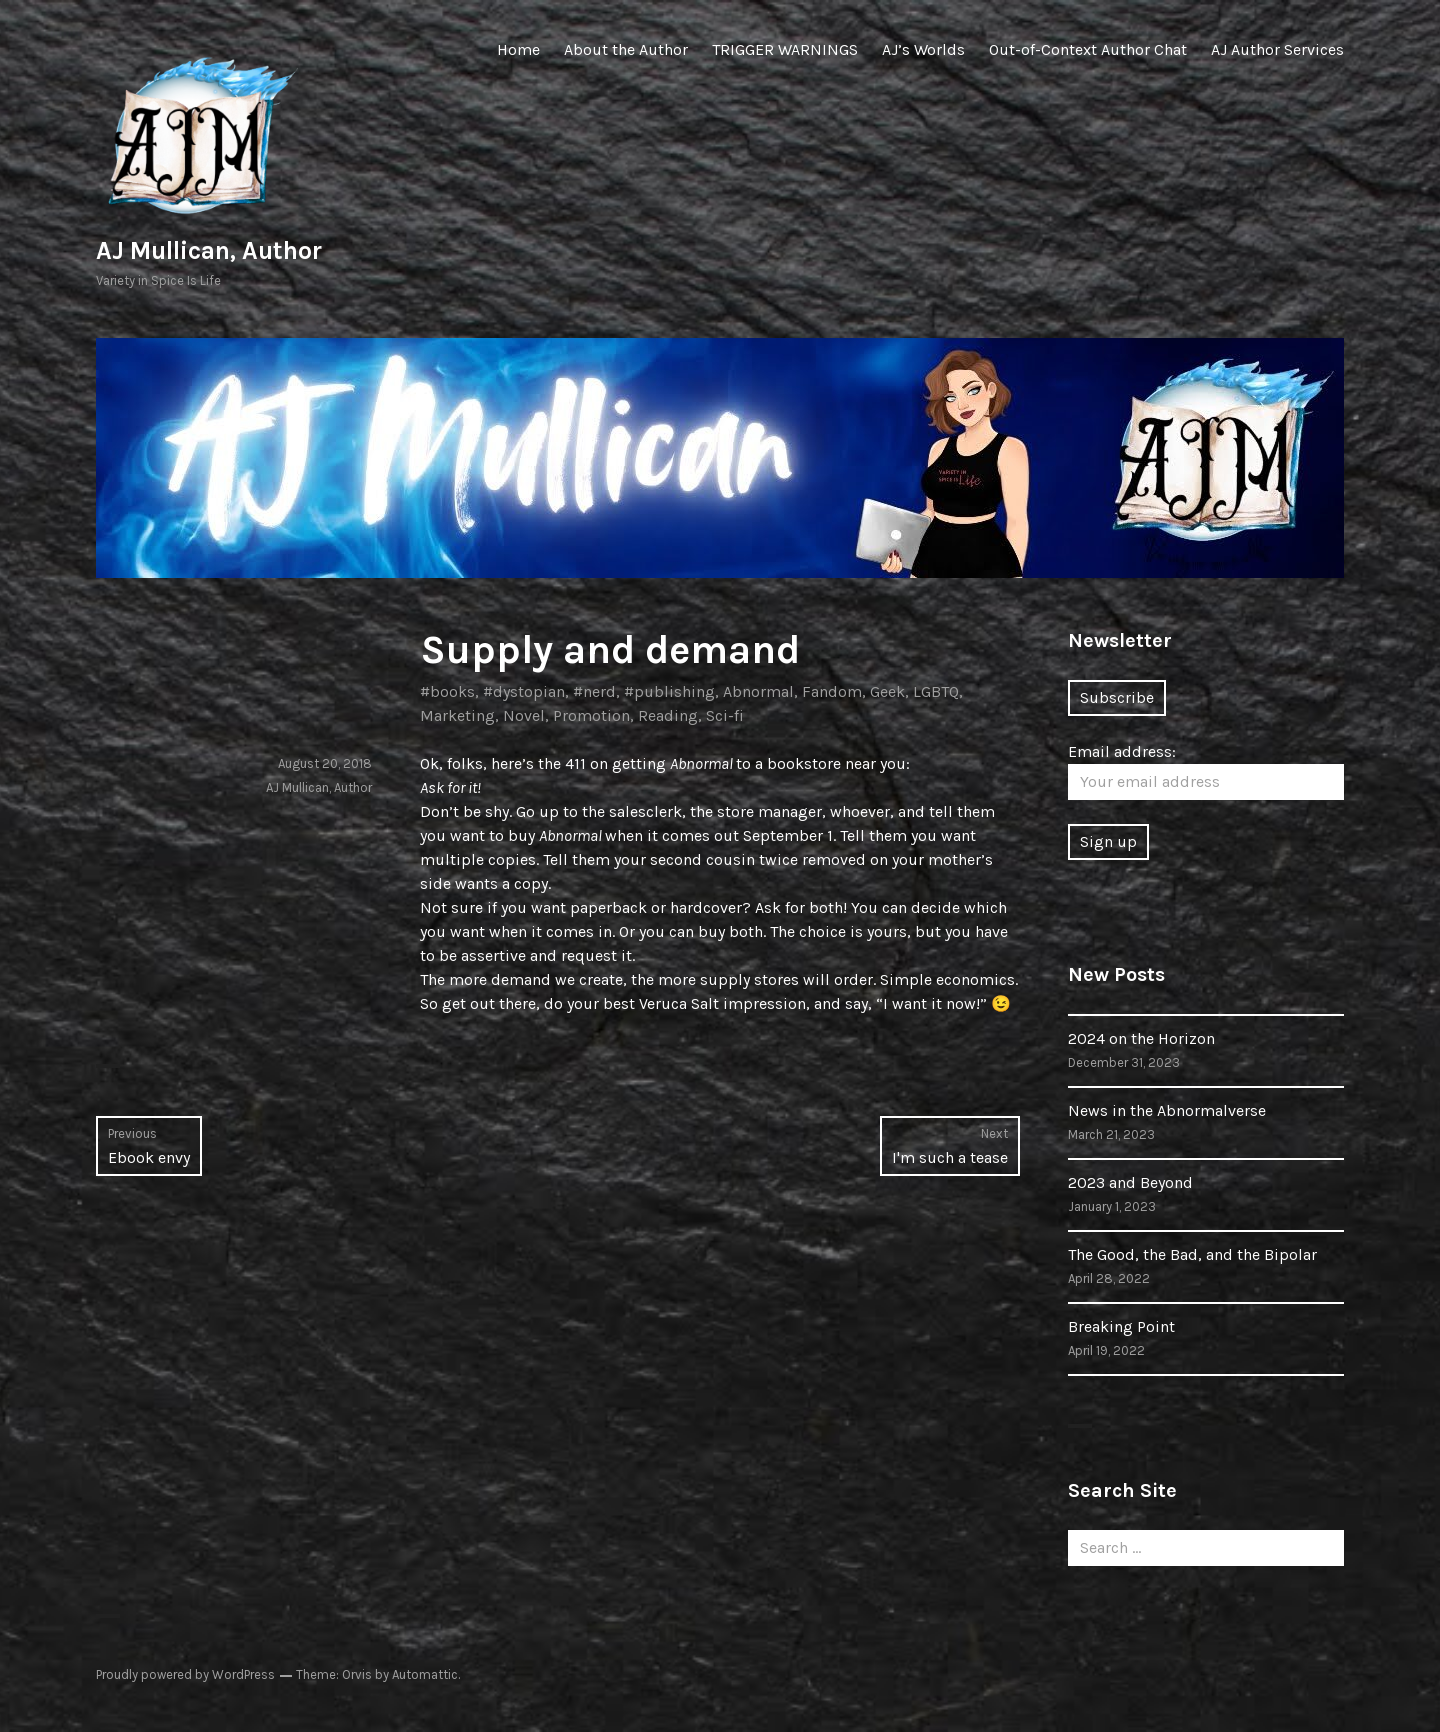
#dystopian (524, 691)
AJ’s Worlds (923, 49)
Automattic (425, 1674)
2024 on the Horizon (1141, 1038)
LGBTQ (936, 691)
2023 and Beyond (1130, 1182)
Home (518, 49)
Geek (887, 691)
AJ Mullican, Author (209, 250)
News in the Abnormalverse (1167, 1110)
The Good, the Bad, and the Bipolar (1192, 1254)
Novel (524, 715)
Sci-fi (725, 715)
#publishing (669, 691)
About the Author (626, 49)
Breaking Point (1121, 1326)
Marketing (457, 715)
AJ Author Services (1277, 49)
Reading (668, 715)
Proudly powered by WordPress (185, 1674)
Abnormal (758, 691)
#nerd (594, 691)
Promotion (591, 715)
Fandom (832, 691)
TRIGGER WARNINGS (785, 49)
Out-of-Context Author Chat (1088, 49)
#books (447, 691)
